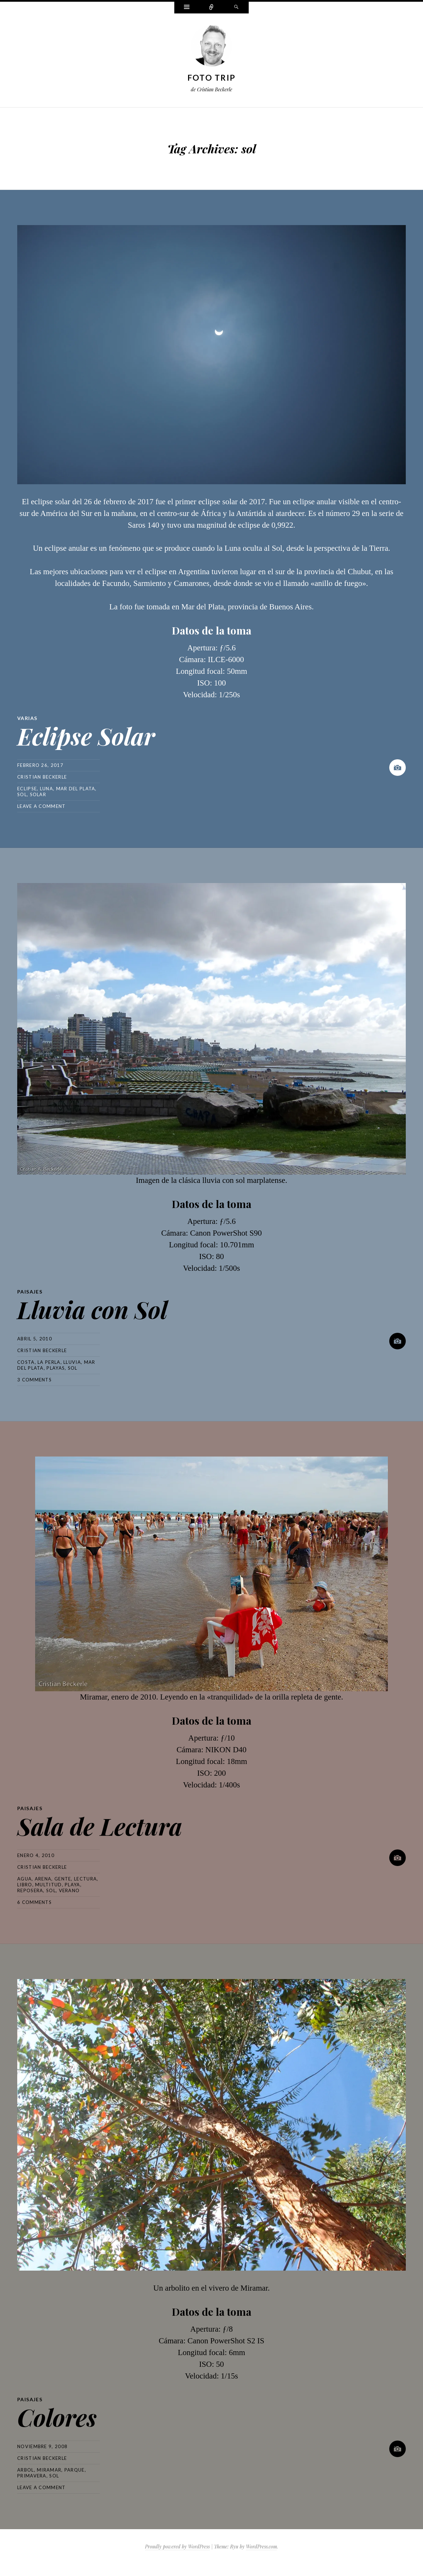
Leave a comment (41, 806)
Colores (57, 2417)
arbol (25, 2470)
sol (22, 794)
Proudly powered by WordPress (177, 2546)
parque (74, 2470)
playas (56, 1368)
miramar (49, 2470)
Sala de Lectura (99, 1826)
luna (46, 788)
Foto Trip (211, 77)
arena (43, 1879)
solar (38, 794)
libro (24, 1884)
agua (24, 1879)
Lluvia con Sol (92, 1309)
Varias (27, 718)
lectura (85, 1879)
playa (72, 1884)
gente (62, 1879)
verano (69, 1890)
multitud (48, 1884)
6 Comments (34, 1902)
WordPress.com (261, 2546)
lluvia (72, 1362)
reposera (30, 1890)
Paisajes (29, 1292)
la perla (49, 1362)
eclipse (27, 788)
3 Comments (34, 1379)
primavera (32, 2475)
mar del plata (75, 788)
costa (26, 1362)
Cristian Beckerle (42, 777)
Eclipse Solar (86, 735)
